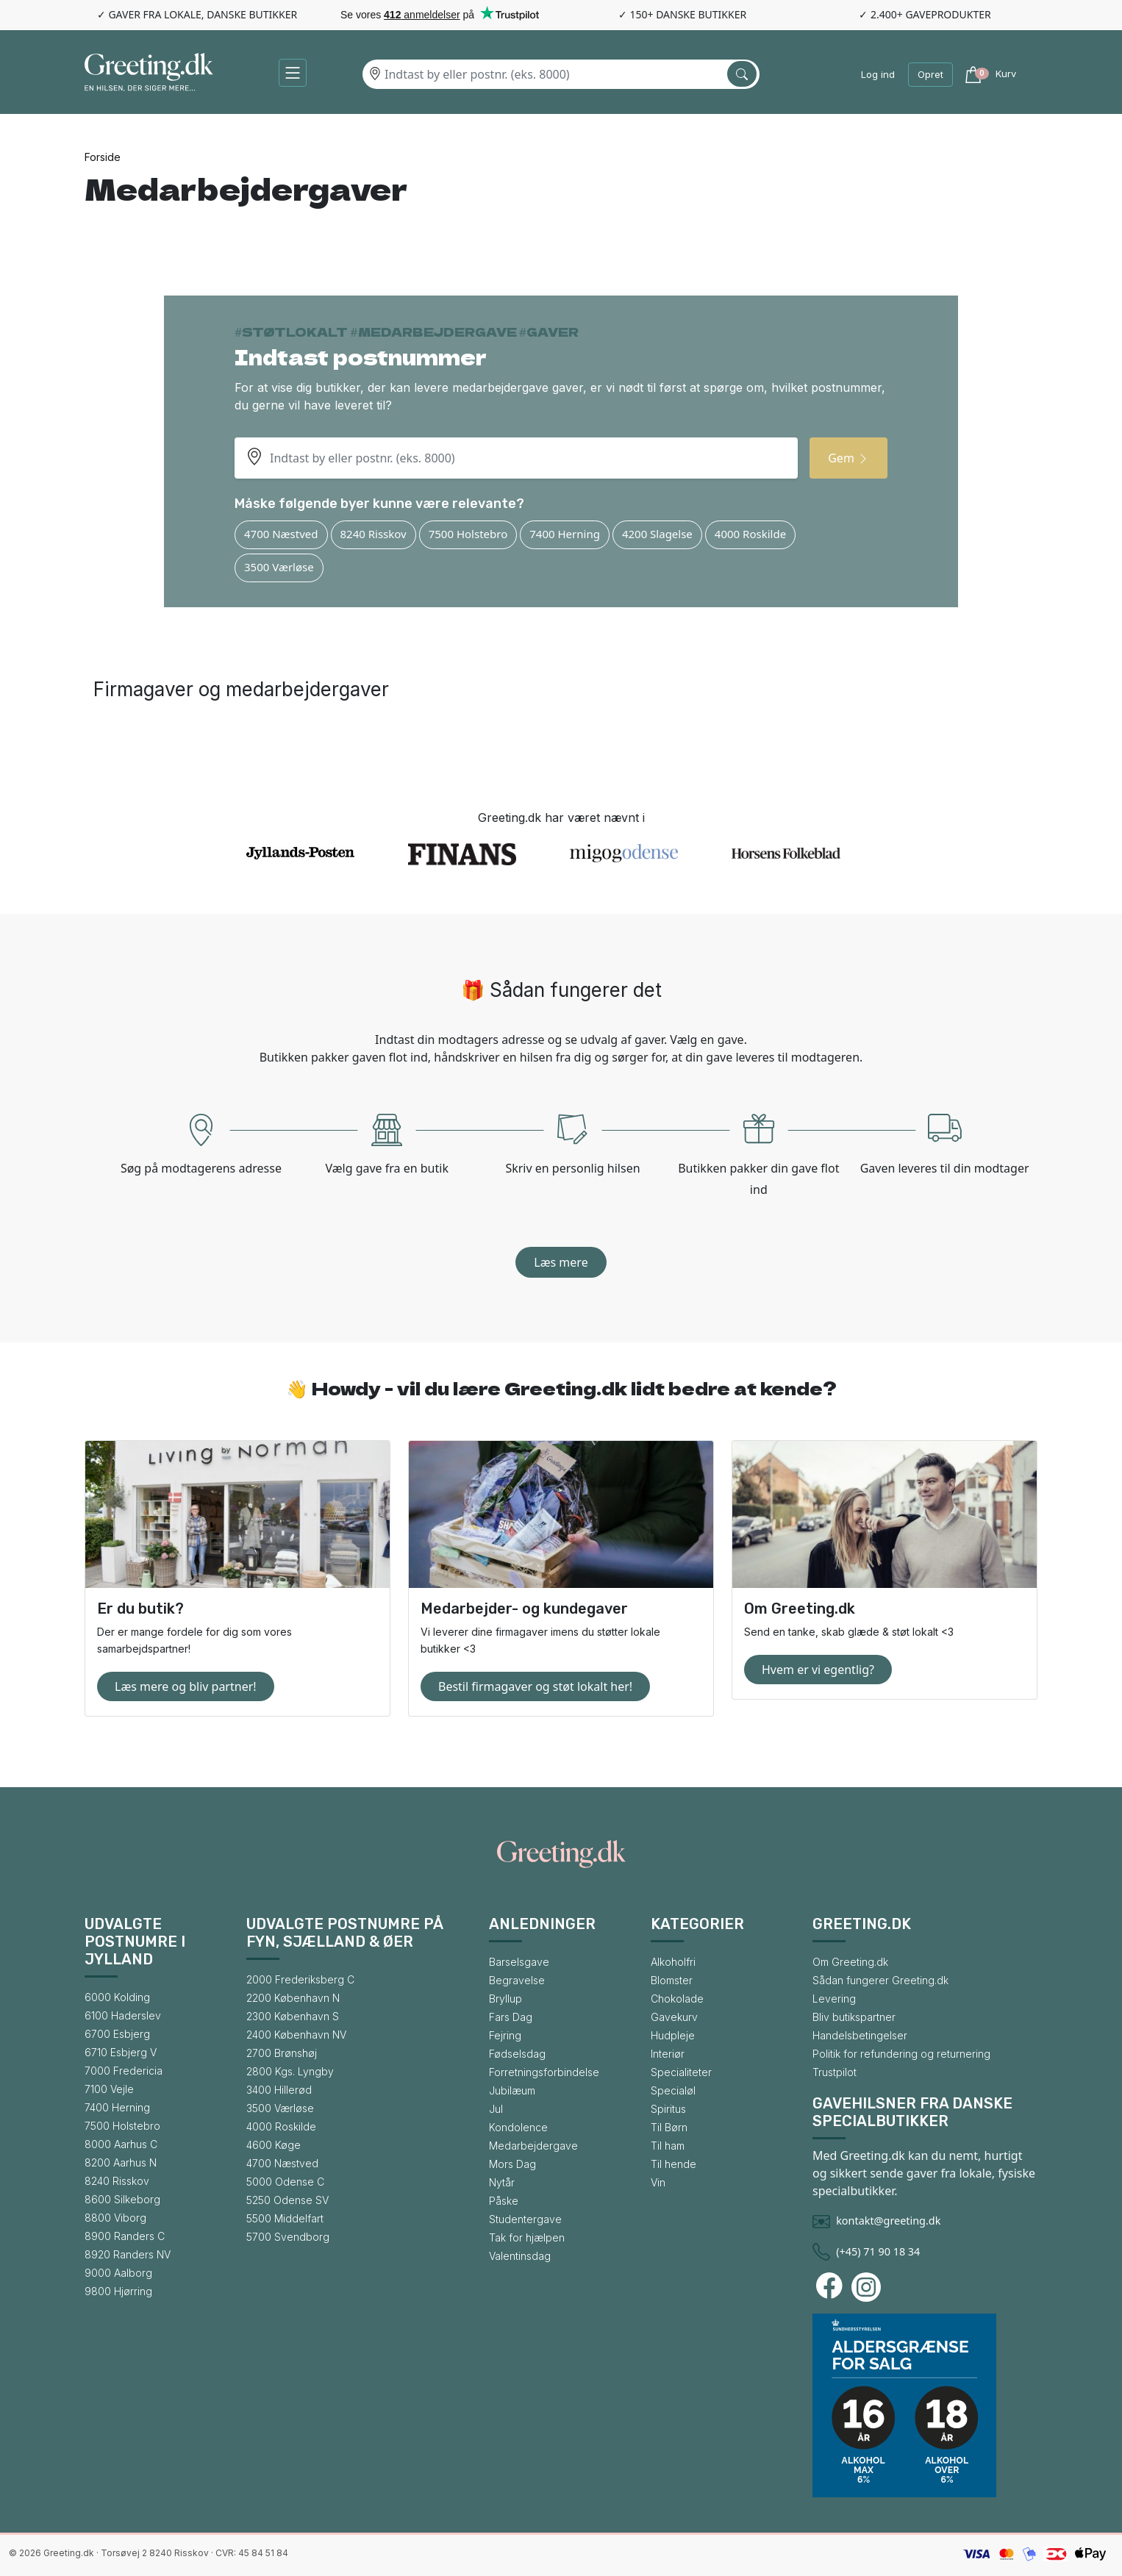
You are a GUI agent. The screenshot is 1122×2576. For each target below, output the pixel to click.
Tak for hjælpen (527, 2237)
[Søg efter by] (742, 74)
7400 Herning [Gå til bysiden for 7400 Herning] (117, 2107)
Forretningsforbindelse (544, 2072)
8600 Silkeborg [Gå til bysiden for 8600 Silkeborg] (122, 2199)
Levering (834, 1998)
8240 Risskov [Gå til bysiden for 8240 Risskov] (117, 2181)
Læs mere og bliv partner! (186, 1686)
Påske (503, 2200)
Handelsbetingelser (859, 2035)
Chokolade (677, 1998)
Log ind (878, 74)
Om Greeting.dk (850, 1962)
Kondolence (518, 2127)
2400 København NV (296, 2034)
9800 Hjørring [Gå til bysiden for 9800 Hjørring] (118, 2291)
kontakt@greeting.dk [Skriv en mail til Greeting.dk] (888, 2221)
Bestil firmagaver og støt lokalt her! (535, 1686)
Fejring (505, 2035)
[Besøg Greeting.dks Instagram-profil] (868, 2287)
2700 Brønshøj (281, 2053)
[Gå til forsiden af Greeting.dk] (149, 74)
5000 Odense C (285, 2181)
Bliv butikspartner (854, 2017)
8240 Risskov (373, 533)
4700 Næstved (281, 533)
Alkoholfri (673, 1962)
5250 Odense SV (287, 2200)
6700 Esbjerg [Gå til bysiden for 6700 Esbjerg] (117, 2034)
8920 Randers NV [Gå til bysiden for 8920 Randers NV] (128, 2254)
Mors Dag (512, 2164)
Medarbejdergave (533, 2145)
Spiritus (668, 2109)
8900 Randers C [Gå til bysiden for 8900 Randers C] (125, 2236)
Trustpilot (834, 2072)
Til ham (668, 2145)
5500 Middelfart (285, 2218)
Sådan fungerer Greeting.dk (880, 1980)
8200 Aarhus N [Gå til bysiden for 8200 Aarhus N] (121, 2162)
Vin (658, 2182)
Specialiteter (681, 2072)
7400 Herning (564, 533)
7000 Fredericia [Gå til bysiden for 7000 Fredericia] (123, 2070)
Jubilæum (512, 2090)
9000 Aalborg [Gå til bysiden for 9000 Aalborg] (118, 2272)
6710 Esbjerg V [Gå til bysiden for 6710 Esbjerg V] (121, 2052)
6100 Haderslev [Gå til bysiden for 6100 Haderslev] (123, 2015)
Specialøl (673, 2090)
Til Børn (669, 2127)
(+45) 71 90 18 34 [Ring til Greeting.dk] (878, 2251)
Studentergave (525, 2219)
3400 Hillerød (279, 2089)
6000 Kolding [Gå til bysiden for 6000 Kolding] (117, 1997)
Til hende (673, 2164)
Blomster (672, 1980)
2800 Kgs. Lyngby (290, 2071)
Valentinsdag (520, 2256)
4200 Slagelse (657, 533)
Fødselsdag (517, 2053)
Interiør (668, 2053)
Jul (496, 2109)
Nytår (502, 2182)
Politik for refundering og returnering (901, 2053)
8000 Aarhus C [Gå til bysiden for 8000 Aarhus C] (121, 2144)
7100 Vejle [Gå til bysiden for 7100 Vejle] (109, 2089)
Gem (848, 458)
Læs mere (560, 1262)
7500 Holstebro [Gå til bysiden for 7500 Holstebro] (122, 2125)
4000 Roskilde (750, 533)
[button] (293, 73)
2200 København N (293, 1998)
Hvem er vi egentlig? (818, 1669)
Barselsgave (519, 1962)
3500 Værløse (279, 566)
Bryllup (505, 1998)
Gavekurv (674, 2017)
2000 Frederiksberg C (300, 1979)
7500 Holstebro (468, 533)
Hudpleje (673, 2035)
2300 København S (292, 2016)
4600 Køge (273, 2145)
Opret (930, 74)
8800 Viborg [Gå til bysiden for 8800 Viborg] (115, 2217)
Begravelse (517, 1980)
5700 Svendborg (287, 2236)
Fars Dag (510, 2017)
